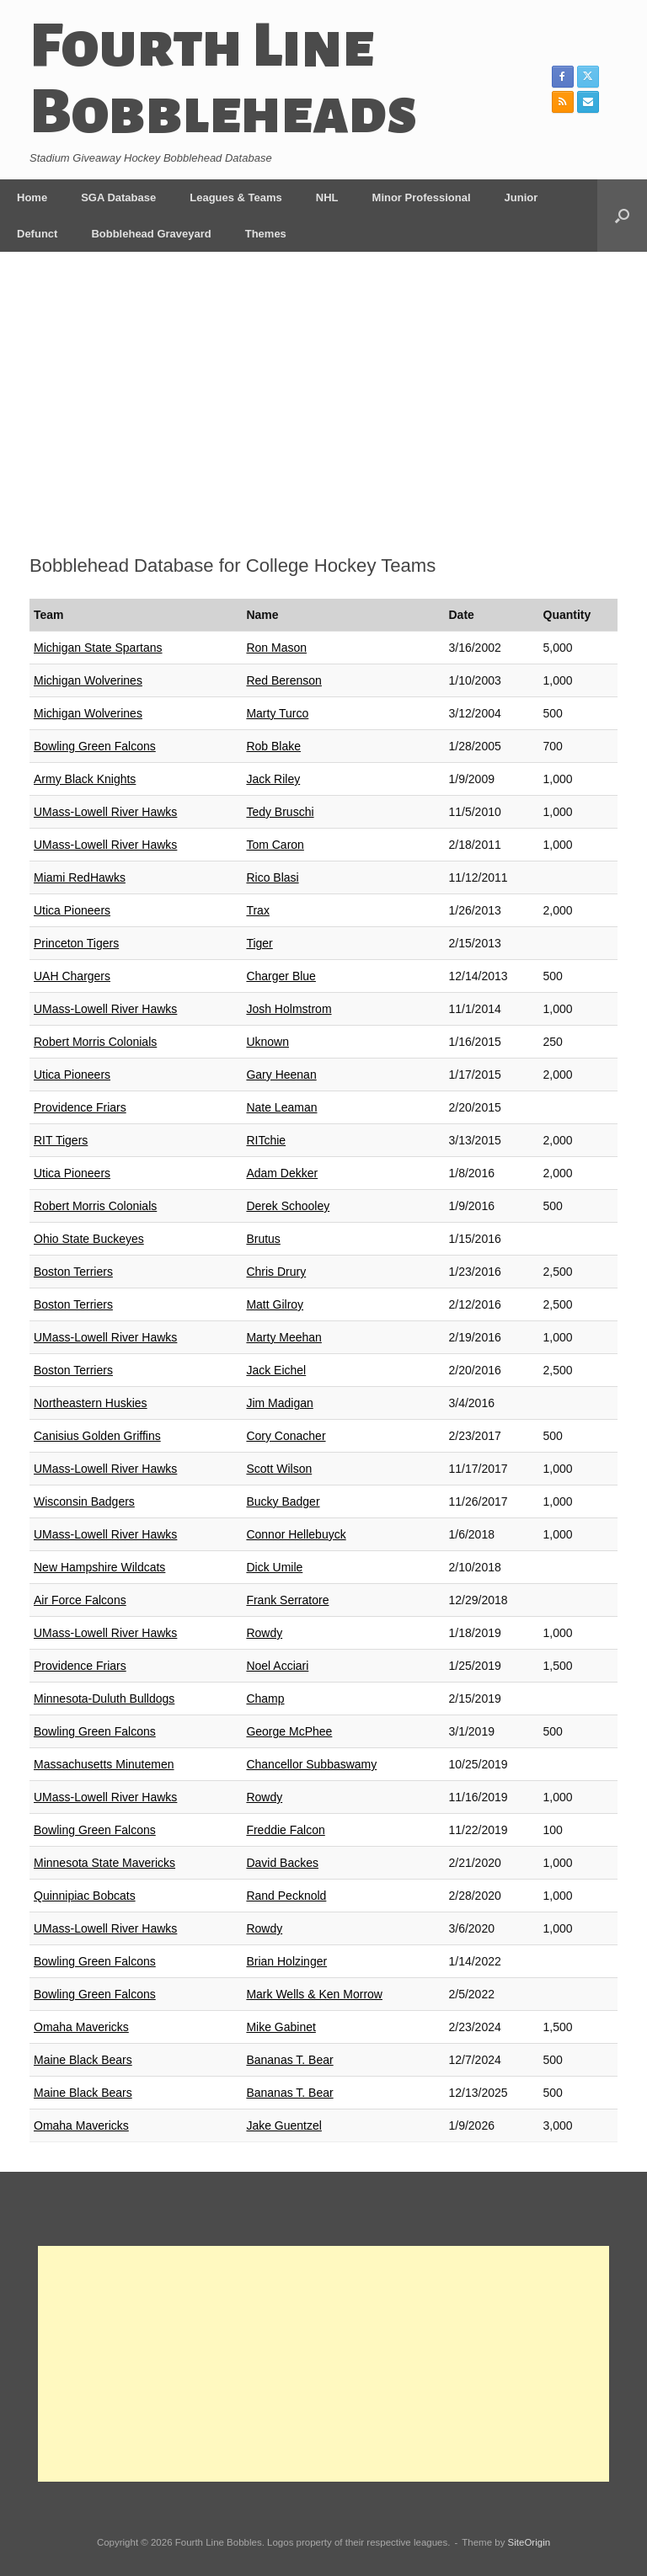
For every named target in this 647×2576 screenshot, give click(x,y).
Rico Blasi (272, 877)
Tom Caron (274, 844)
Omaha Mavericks (81, 2027)
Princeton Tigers (76, 943)
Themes (265, 233)
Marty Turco (277, 713)
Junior (521, 197)
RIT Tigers (61, 1140)
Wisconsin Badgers (84, 1501)
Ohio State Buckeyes (89, 1238)
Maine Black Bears (83, 2060)
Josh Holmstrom (288, 1009)
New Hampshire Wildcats (99, 1567)
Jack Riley (273, 779)
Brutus (263, 1238)
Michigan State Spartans (98, 647)
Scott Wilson (279, 1468)
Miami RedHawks (80, 877)
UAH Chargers (72, 976)
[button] (622, 215)
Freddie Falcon (285, 1830)
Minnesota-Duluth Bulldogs (104, 1698)
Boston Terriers (73, 1271)
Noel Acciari (277, 1665)
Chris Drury (276, 1271)
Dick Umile (274, 1567)
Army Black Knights (85, 779)
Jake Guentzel (284, 2125)
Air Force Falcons (80, 1600)
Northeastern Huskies (90, 1403)
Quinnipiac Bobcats (85, 1895)
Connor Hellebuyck (295, 1534)
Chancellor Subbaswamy (311, 1764)
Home (32, 197)
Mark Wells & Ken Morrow (314, 1994)
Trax (257, 910)
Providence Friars (80, 1107)
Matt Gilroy (274, 1304)
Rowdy (264, 1633)
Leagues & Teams (236, 197)
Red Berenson (284, 680)
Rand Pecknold (286, 1895)
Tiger (259, 943)
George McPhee (289, 1731)
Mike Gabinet (280, 2027)
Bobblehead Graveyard (151, 233)
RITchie (266, 1140)
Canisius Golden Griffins (97, 1436)
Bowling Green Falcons (95, 746)
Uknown (267, 1041)
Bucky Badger (282, 1501)
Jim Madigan (279, 1403)
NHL (327, 197)
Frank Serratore (287, 1600)
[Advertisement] (323, 407)
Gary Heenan (281, 1074)
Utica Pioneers (72, 910)
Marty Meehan (283, 1337)
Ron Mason (276, 647)
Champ (265, 1698)
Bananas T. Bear (289, 2060)
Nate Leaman (281, 1107)
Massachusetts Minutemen (104, 1764)
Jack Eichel (276, 1370)
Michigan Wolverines (88, 680)
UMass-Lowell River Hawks (105, 812)
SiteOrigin (529, 2542)
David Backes (282, 1862)
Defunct (37, 233)
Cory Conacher (285, 1436)
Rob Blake (273, 746)
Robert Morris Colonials (95, 1041)
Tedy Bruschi (279, 812)
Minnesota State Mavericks (104, 1862)
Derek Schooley (287, 1206)
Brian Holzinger (286, 1961)
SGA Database (118, 197)
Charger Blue (281, 976)
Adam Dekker (282, 1173)
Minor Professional (421, 197)
